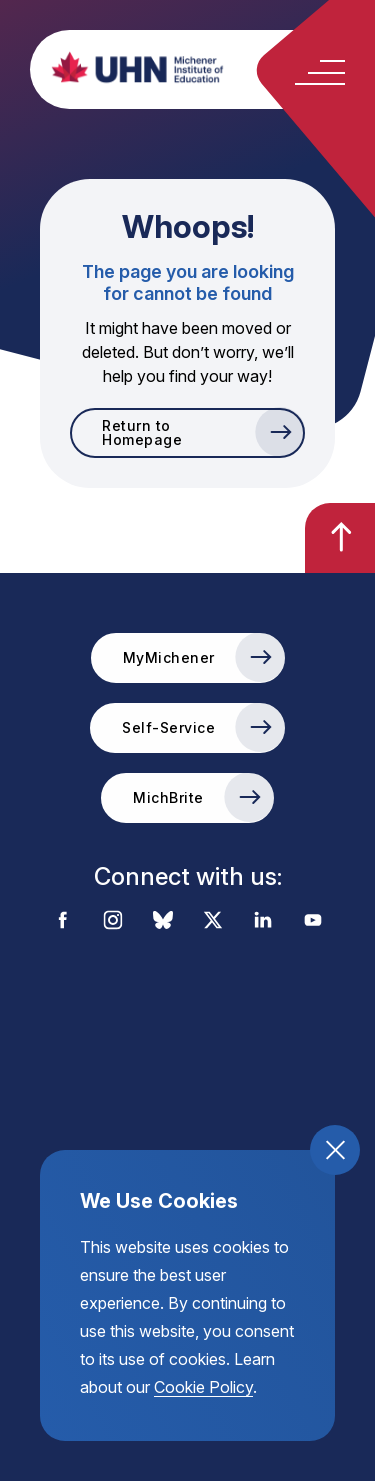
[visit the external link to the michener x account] (213, 921)
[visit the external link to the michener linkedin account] (263, 921)
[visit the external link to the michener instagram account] (113, 921)
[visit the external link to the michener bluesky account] (163, 921)
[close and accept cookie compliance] (335, 1150)
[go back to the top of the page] (340, 538)
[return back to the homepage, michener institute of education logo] (207, 67)
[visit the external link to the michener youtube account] (313, 921)
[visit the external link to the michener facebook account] (63, 921)
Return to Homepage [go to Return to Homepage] (142, 432)
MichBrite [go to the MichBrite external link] (168, 797)
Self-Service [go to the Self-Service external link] (168, 727)
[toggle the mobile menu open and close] (320, 72)
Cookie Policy (203, 1387)
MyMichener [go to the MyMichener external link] (169, 657)
